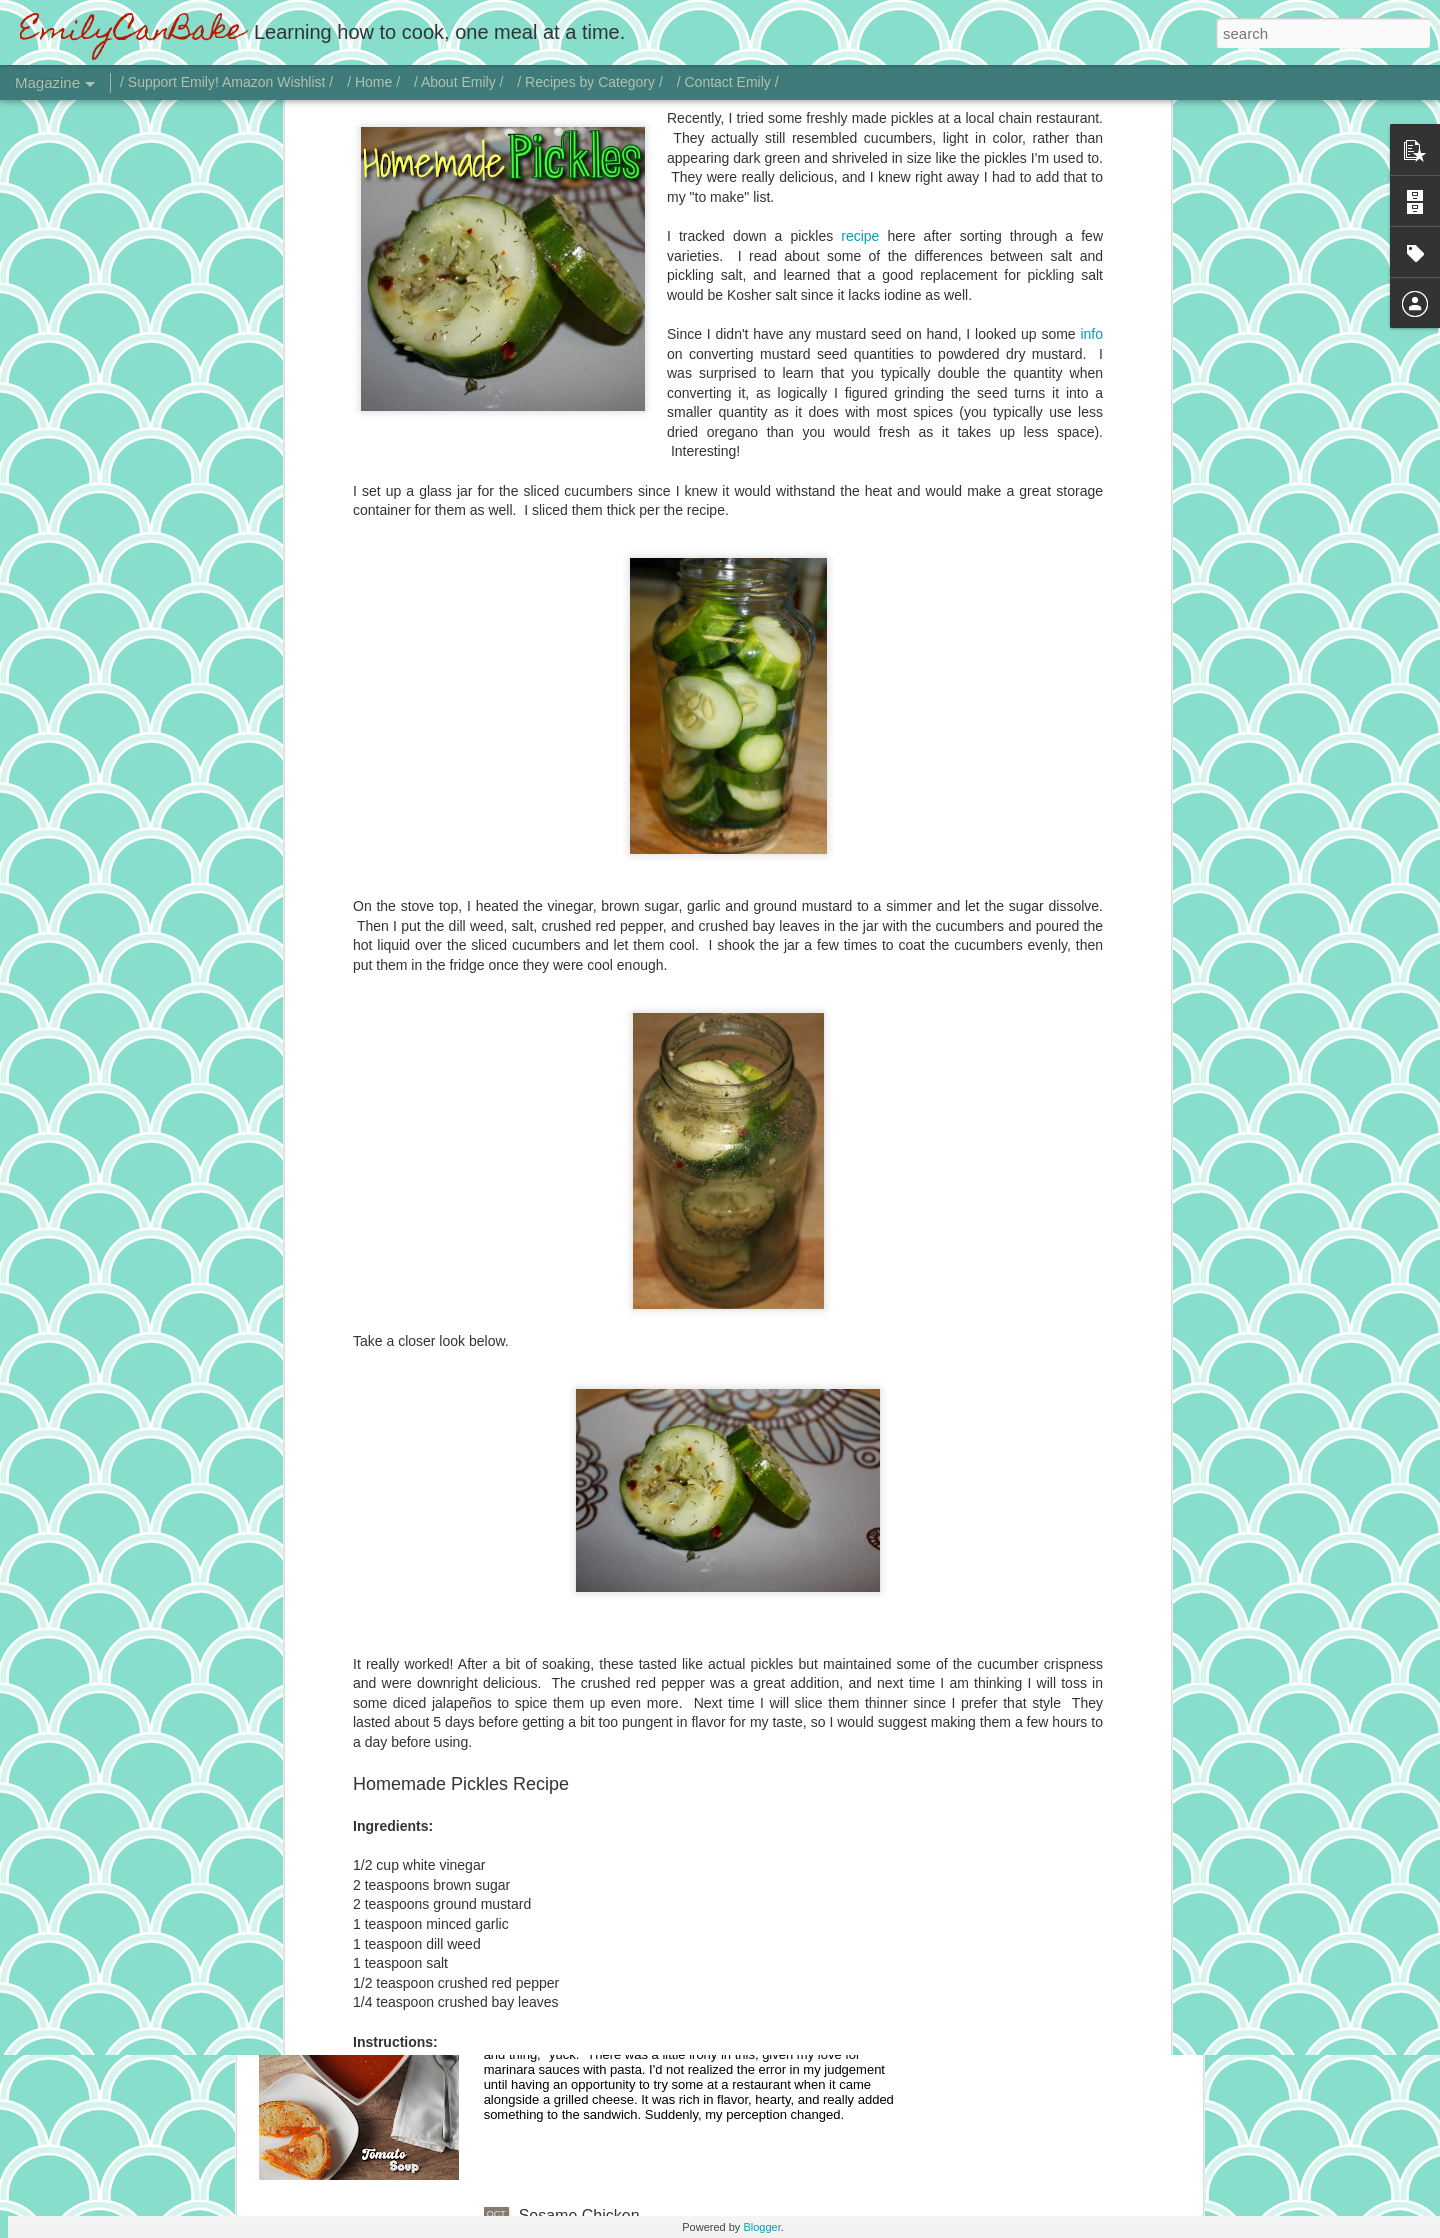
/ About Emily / (458, 82)
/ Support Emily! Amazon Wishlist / (226, 82)
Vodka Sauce (566, 1534)
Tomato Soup (566, 1988)
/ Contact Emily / (728, 82)
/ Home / (373, 82)
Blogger (761, 2227)
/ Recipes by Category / (590, 82)
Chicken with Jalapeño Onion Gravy (646, 1761)
